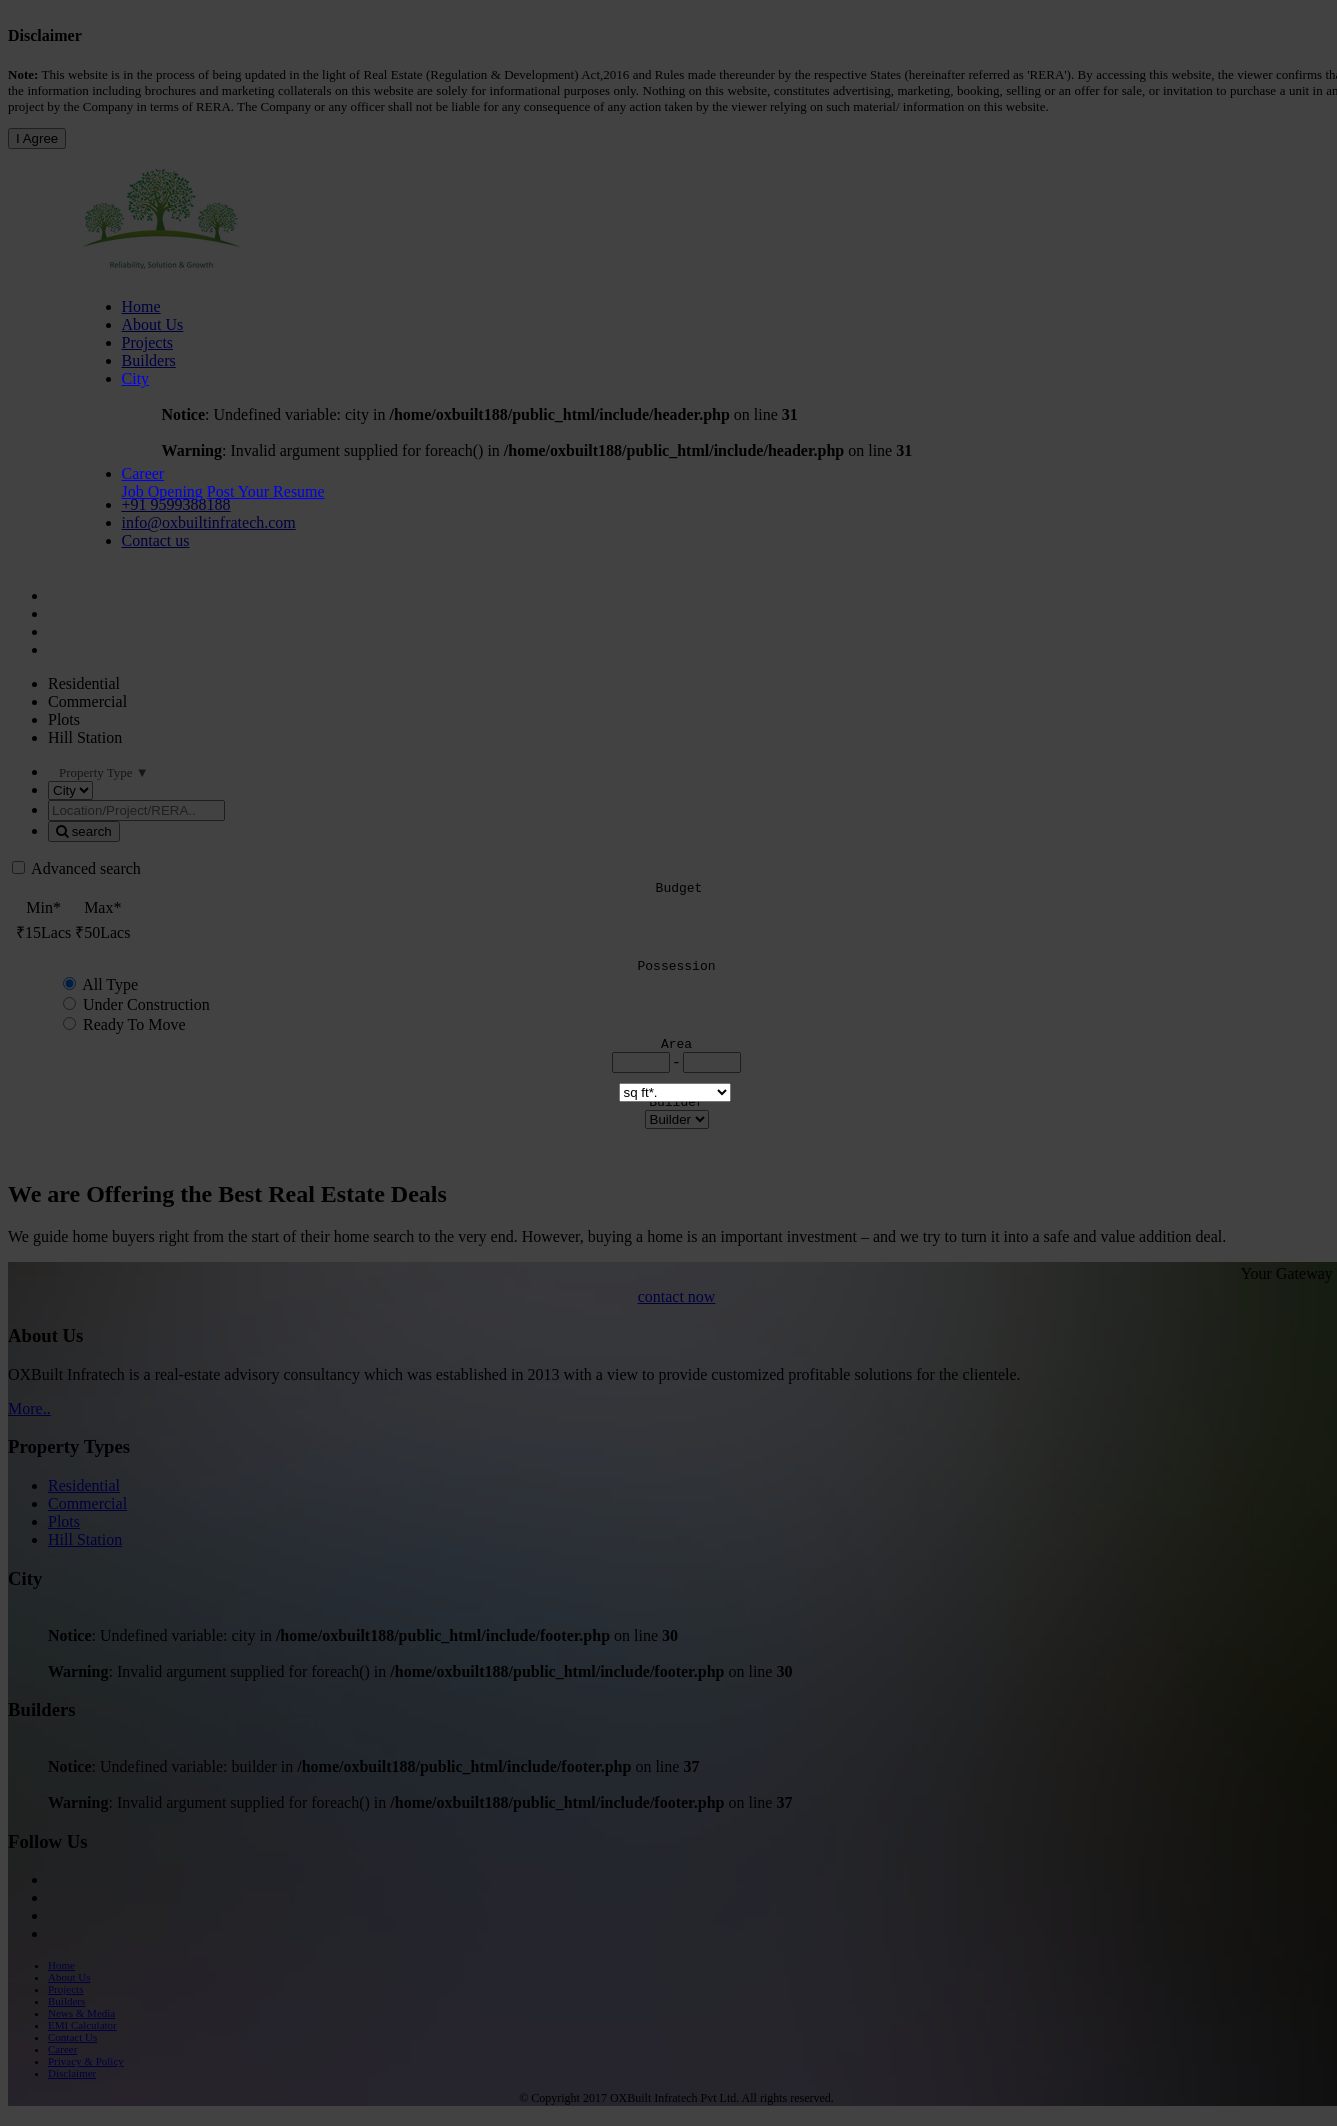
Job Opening (162, 491)
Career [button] (143, 473)
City (136, 378)
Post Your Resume (266, 491)
